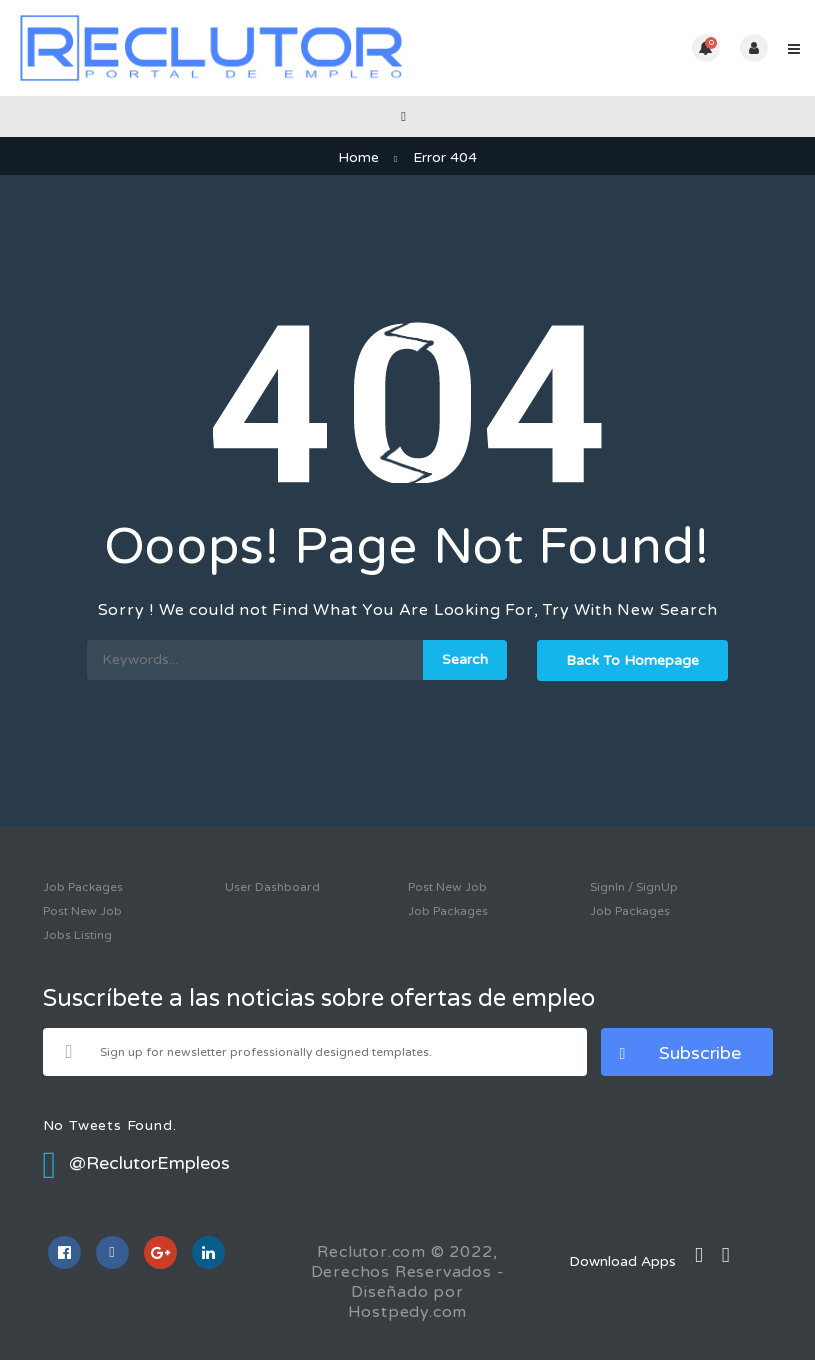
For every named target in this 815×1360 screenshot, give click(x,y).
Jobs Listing (77, 935)
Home (358, 157)
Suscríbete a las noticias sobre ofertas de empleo (319, 999)
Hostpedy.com (408, 1312)
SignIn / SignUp (634, 887)
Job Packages (83, 887)
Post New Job (82, 911)
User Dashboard (272, 887)
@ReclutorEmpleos (137, 1163)
